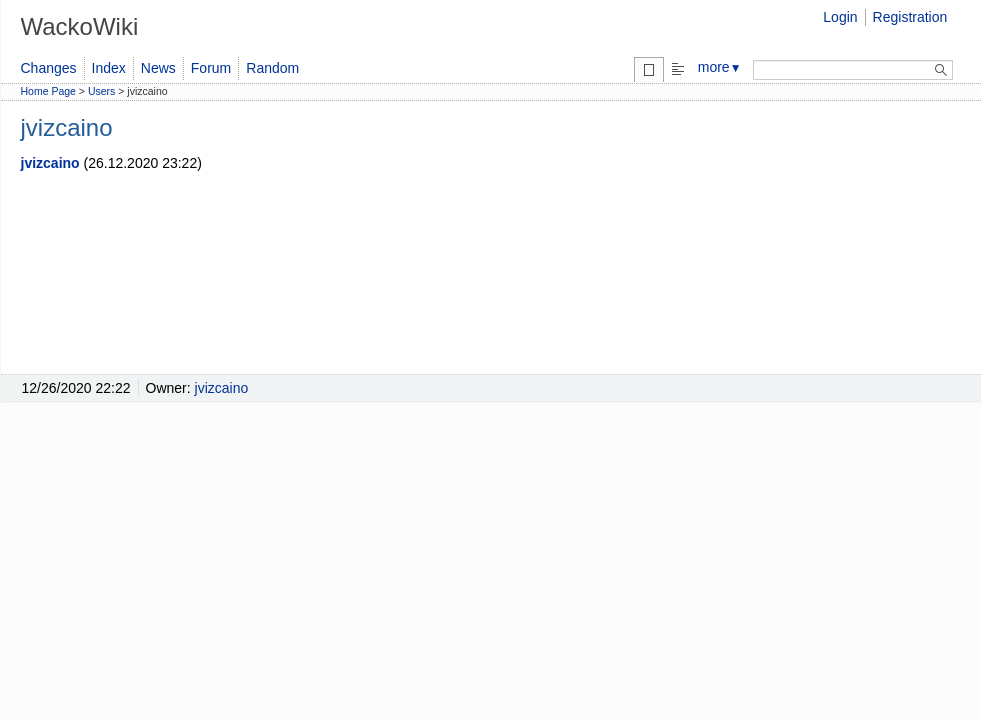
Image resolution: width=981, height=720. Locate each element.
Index (109, 68)
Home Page (48, 91)
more (720, 67)
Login (840, 17)
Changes (49, 68)
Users (101, 91)
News (158, 68)
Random (272, 68)
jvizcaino (50, 163)
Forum (211, 68)
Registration (910, 17)
